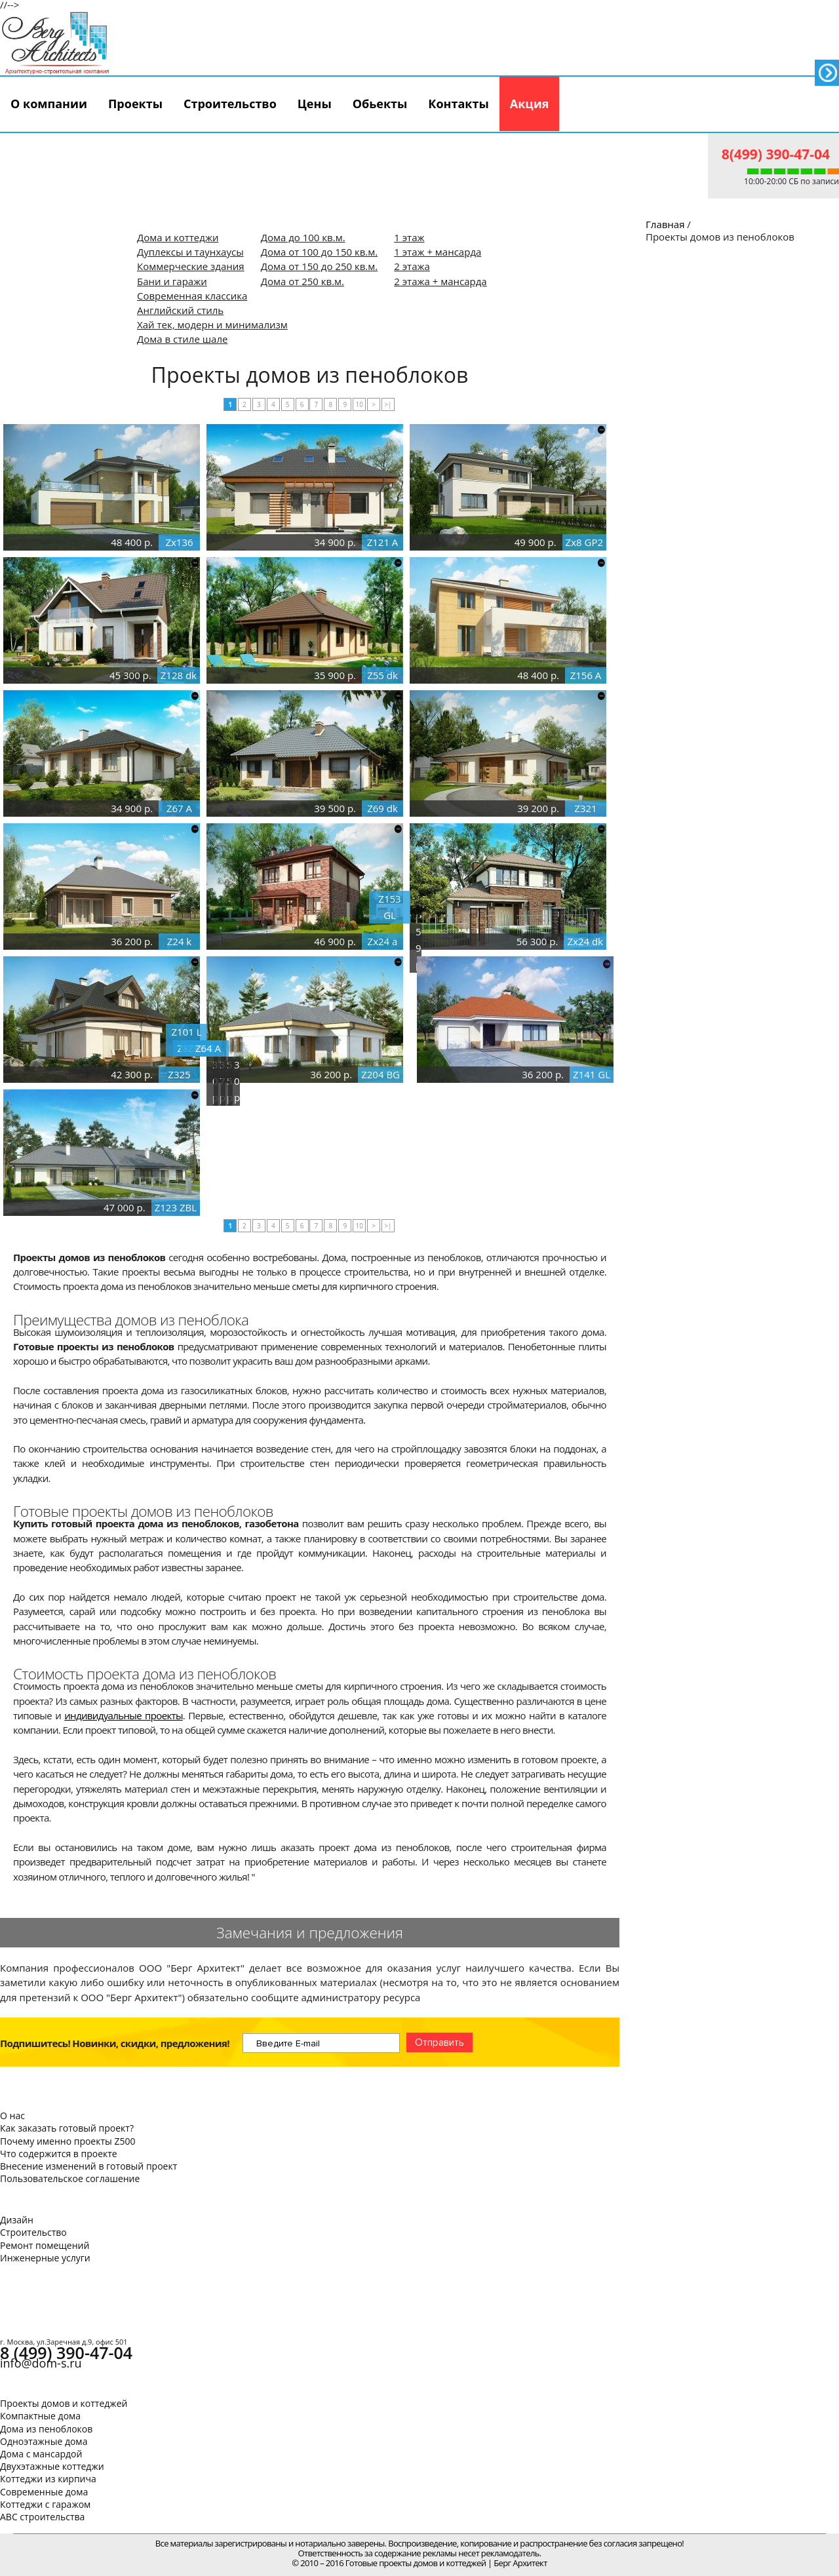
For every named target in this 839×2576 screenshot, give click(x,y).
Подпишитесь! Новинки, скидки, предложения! (114, 2043)
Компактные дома (40, 2416)
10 (358, 404)
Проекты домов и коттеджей (63, 2403)
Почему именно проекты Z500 (67, 2141)
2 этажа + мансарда (440, 281)
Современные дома (44, 2492)
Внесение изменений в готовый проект (88, 2166)
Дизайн (16, 2220)
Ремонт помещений (44, 2245)
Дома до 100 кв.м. (303, 237)
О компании (48, 103)
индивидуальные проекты (123, 1715)
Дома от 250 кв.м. (302, 281)
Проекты (135, 103)
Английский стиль (180, 310)
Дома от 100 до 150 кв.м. (319, 251)
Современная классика (192, 295)
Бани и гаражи (172, 281)
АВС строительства (42, 2516)
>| (387, 404)
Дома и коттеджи (177, 237)
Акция (529, 103)
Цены (315, 103)
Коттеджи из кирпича (48, 2478)
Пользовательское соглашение (70, 2178)
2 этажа (412, 266)
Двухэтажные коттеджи (52, 2466)
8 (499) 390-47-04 (66, 2352)
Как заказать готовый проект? (67, 2128)
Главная (665, 224)
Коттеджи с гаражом (45, 2504)
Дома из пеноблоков (46, 2429)
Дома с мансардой (41, 2454)
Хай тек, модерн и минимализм (212, 324)
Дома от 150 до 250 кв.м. (319, 266)
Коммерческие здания (190, 266)
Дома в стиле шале (182, 338)
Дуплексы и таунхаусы (190, 251)
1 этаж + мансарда (437, 251)
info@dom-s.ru (41, 2363)
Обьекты (380, 103)
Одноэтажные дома (43, 2441)
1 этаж (409, 237)
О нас (12, 2115)
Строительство (230, 103)
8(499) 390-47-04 (776, 154)
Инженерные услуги (45, 2258)
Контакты (458, 103)
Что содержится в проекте (58, 2153)
